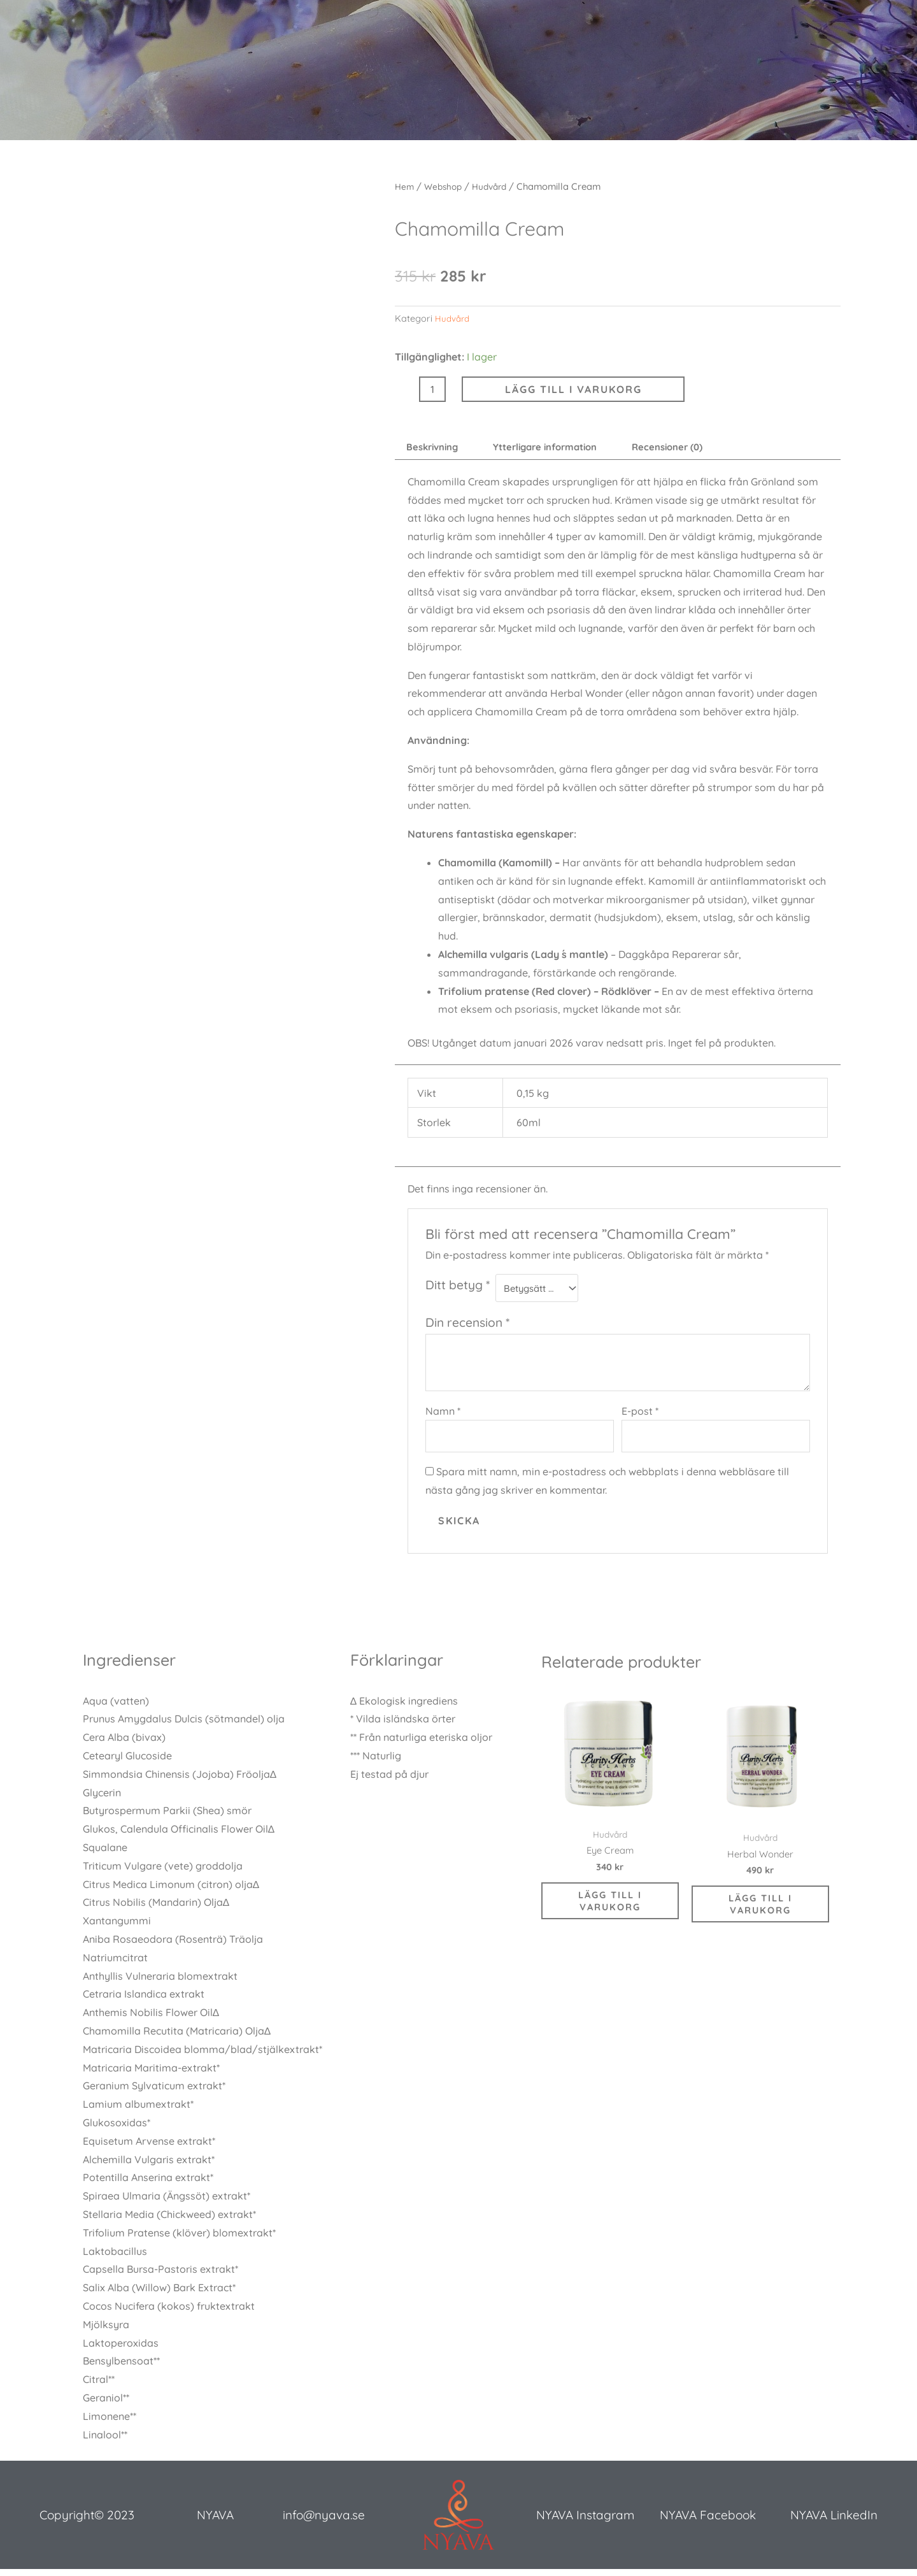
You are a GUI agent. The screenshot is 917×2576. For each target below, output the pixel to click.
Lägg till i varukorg (573, 389)
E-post (640, 1414)
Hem (405, 186)
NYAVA (215, 2521)
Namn (442, 1414)
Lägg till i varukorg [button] (610, 1913)
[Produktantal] (432, 389)
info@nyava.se (324, 2521)
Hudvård (495, 186)
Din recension (467, 1327)
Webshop (445, 186)
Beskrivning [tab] (435, 448)
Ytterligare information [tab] (560, 448)
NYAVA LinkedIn (834, 2521)
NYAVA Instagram (585, 2521)
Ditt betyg (457, 1286)
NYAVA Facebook (708, 2521)
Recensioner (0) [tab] (693, 448)
